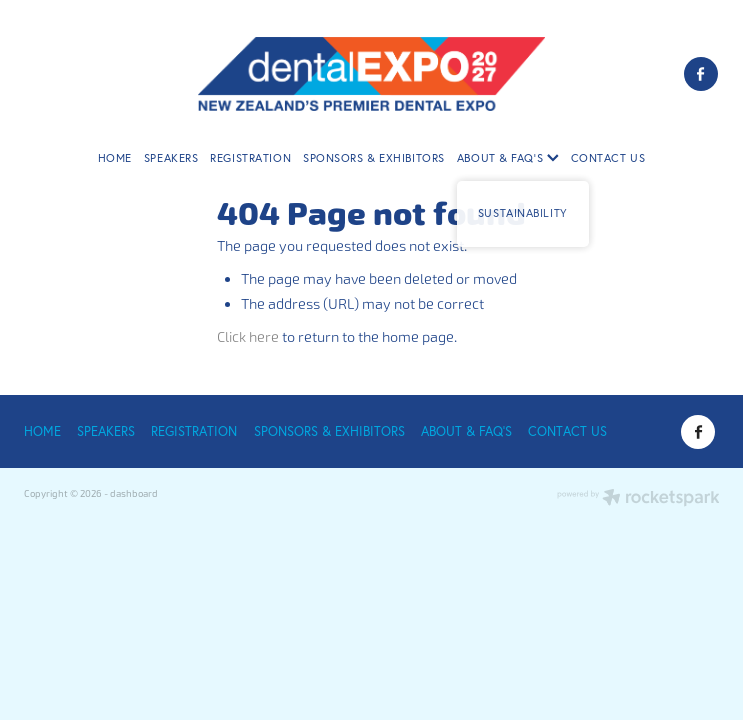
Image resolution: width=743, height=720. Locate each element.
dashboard (134, 493)
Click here (248, 337)
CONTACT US (608, 158)
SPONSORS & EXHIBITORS (374, 158)
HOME (115, 158)
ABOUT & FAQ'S (508, 158)
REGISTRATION (250, 158)
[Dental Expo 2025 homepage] (371, 73)
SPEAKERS (171, 158)
